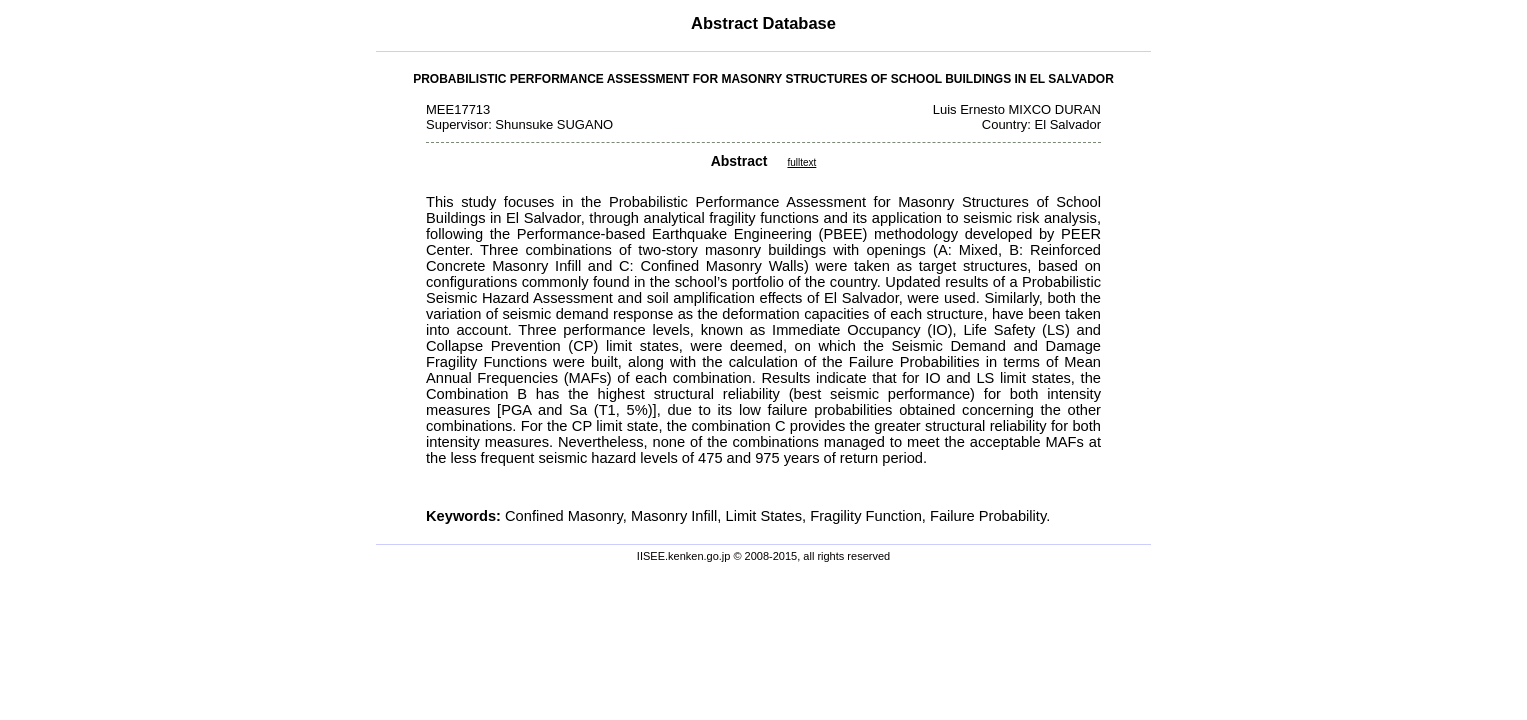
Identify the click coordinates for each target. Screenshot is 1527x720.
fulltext (801, 162)
